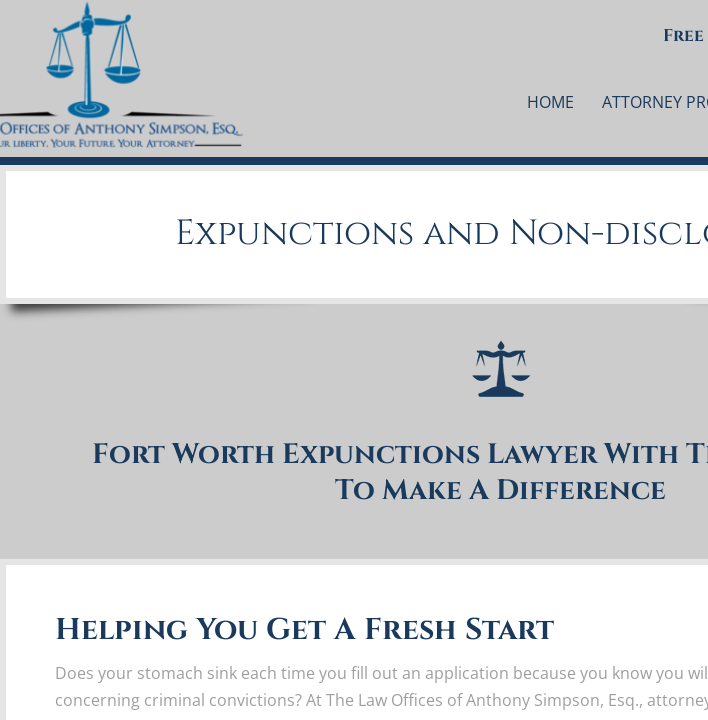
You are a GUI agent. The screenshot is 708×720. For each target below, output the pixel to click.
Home (550, 102)
